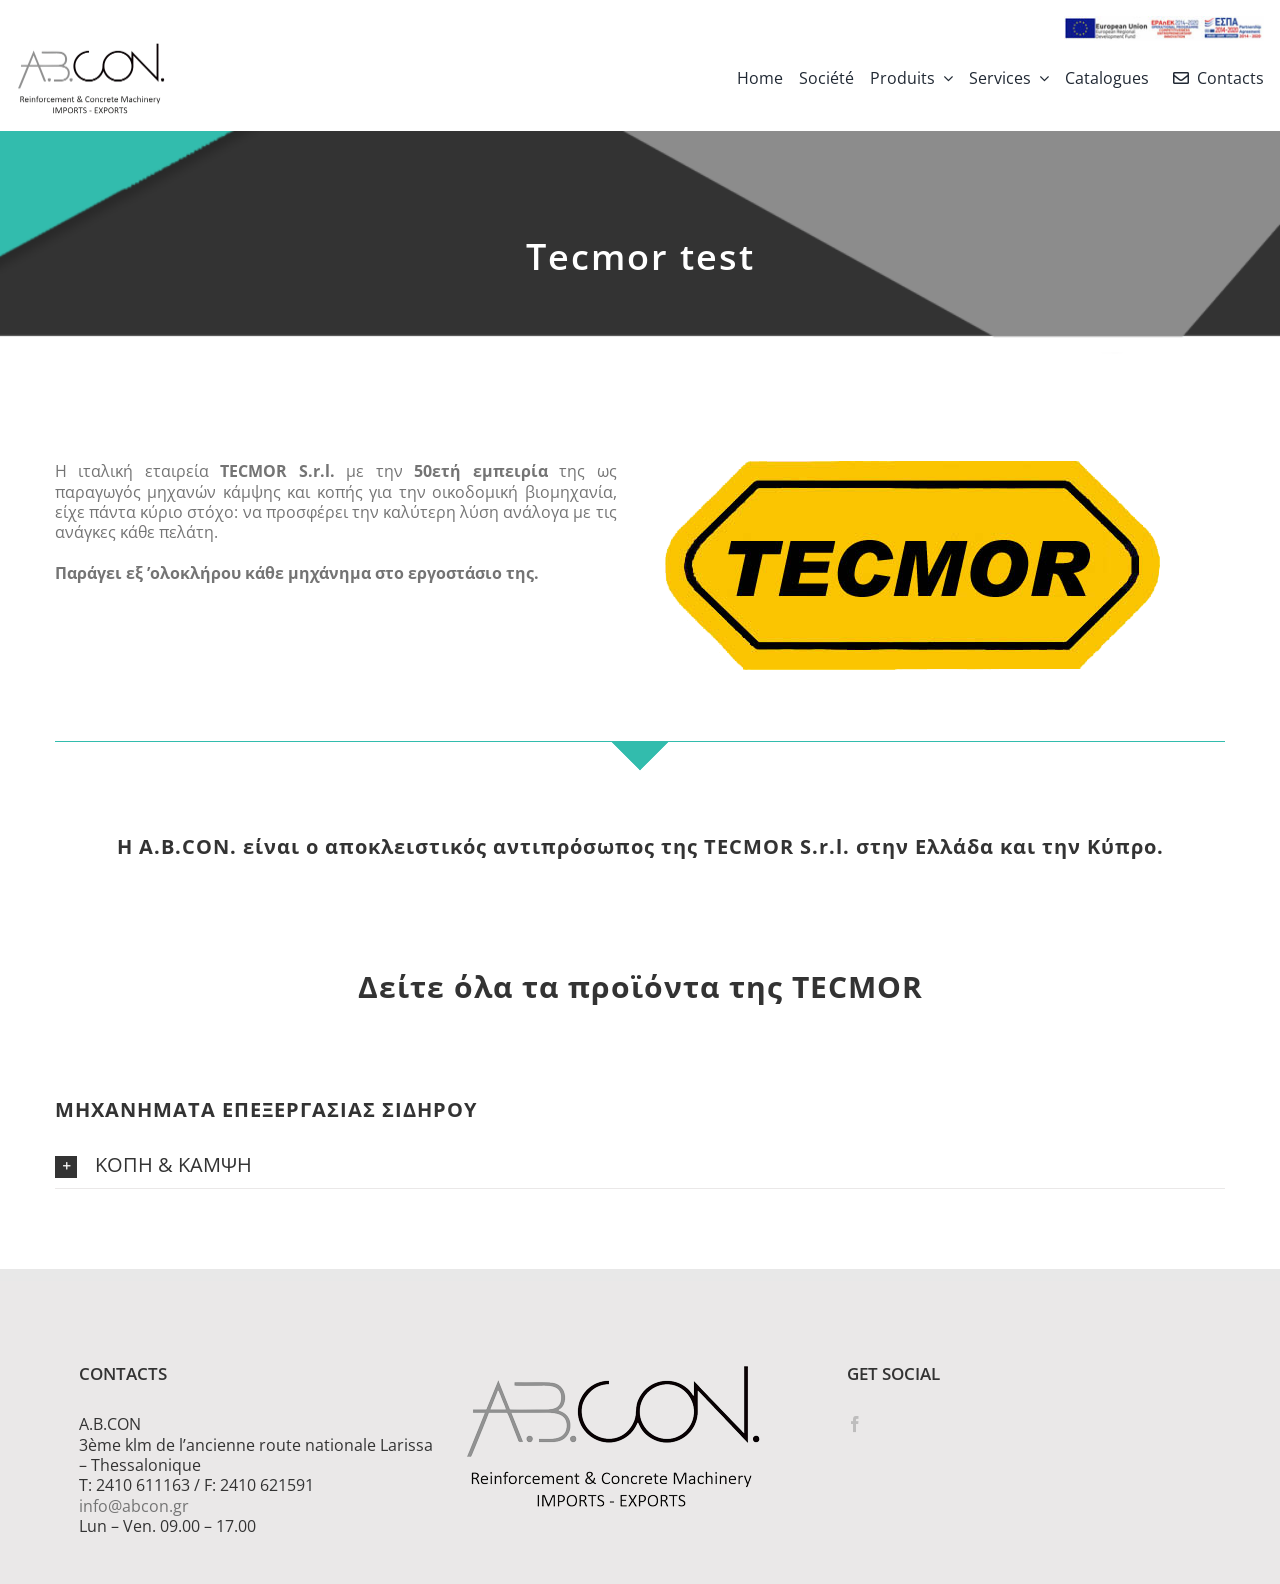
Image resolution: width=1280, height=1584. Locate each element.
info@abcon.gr (134, 1506)
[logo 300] (91, 49)
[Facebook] (855, 1424)
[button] (640, 1166)
